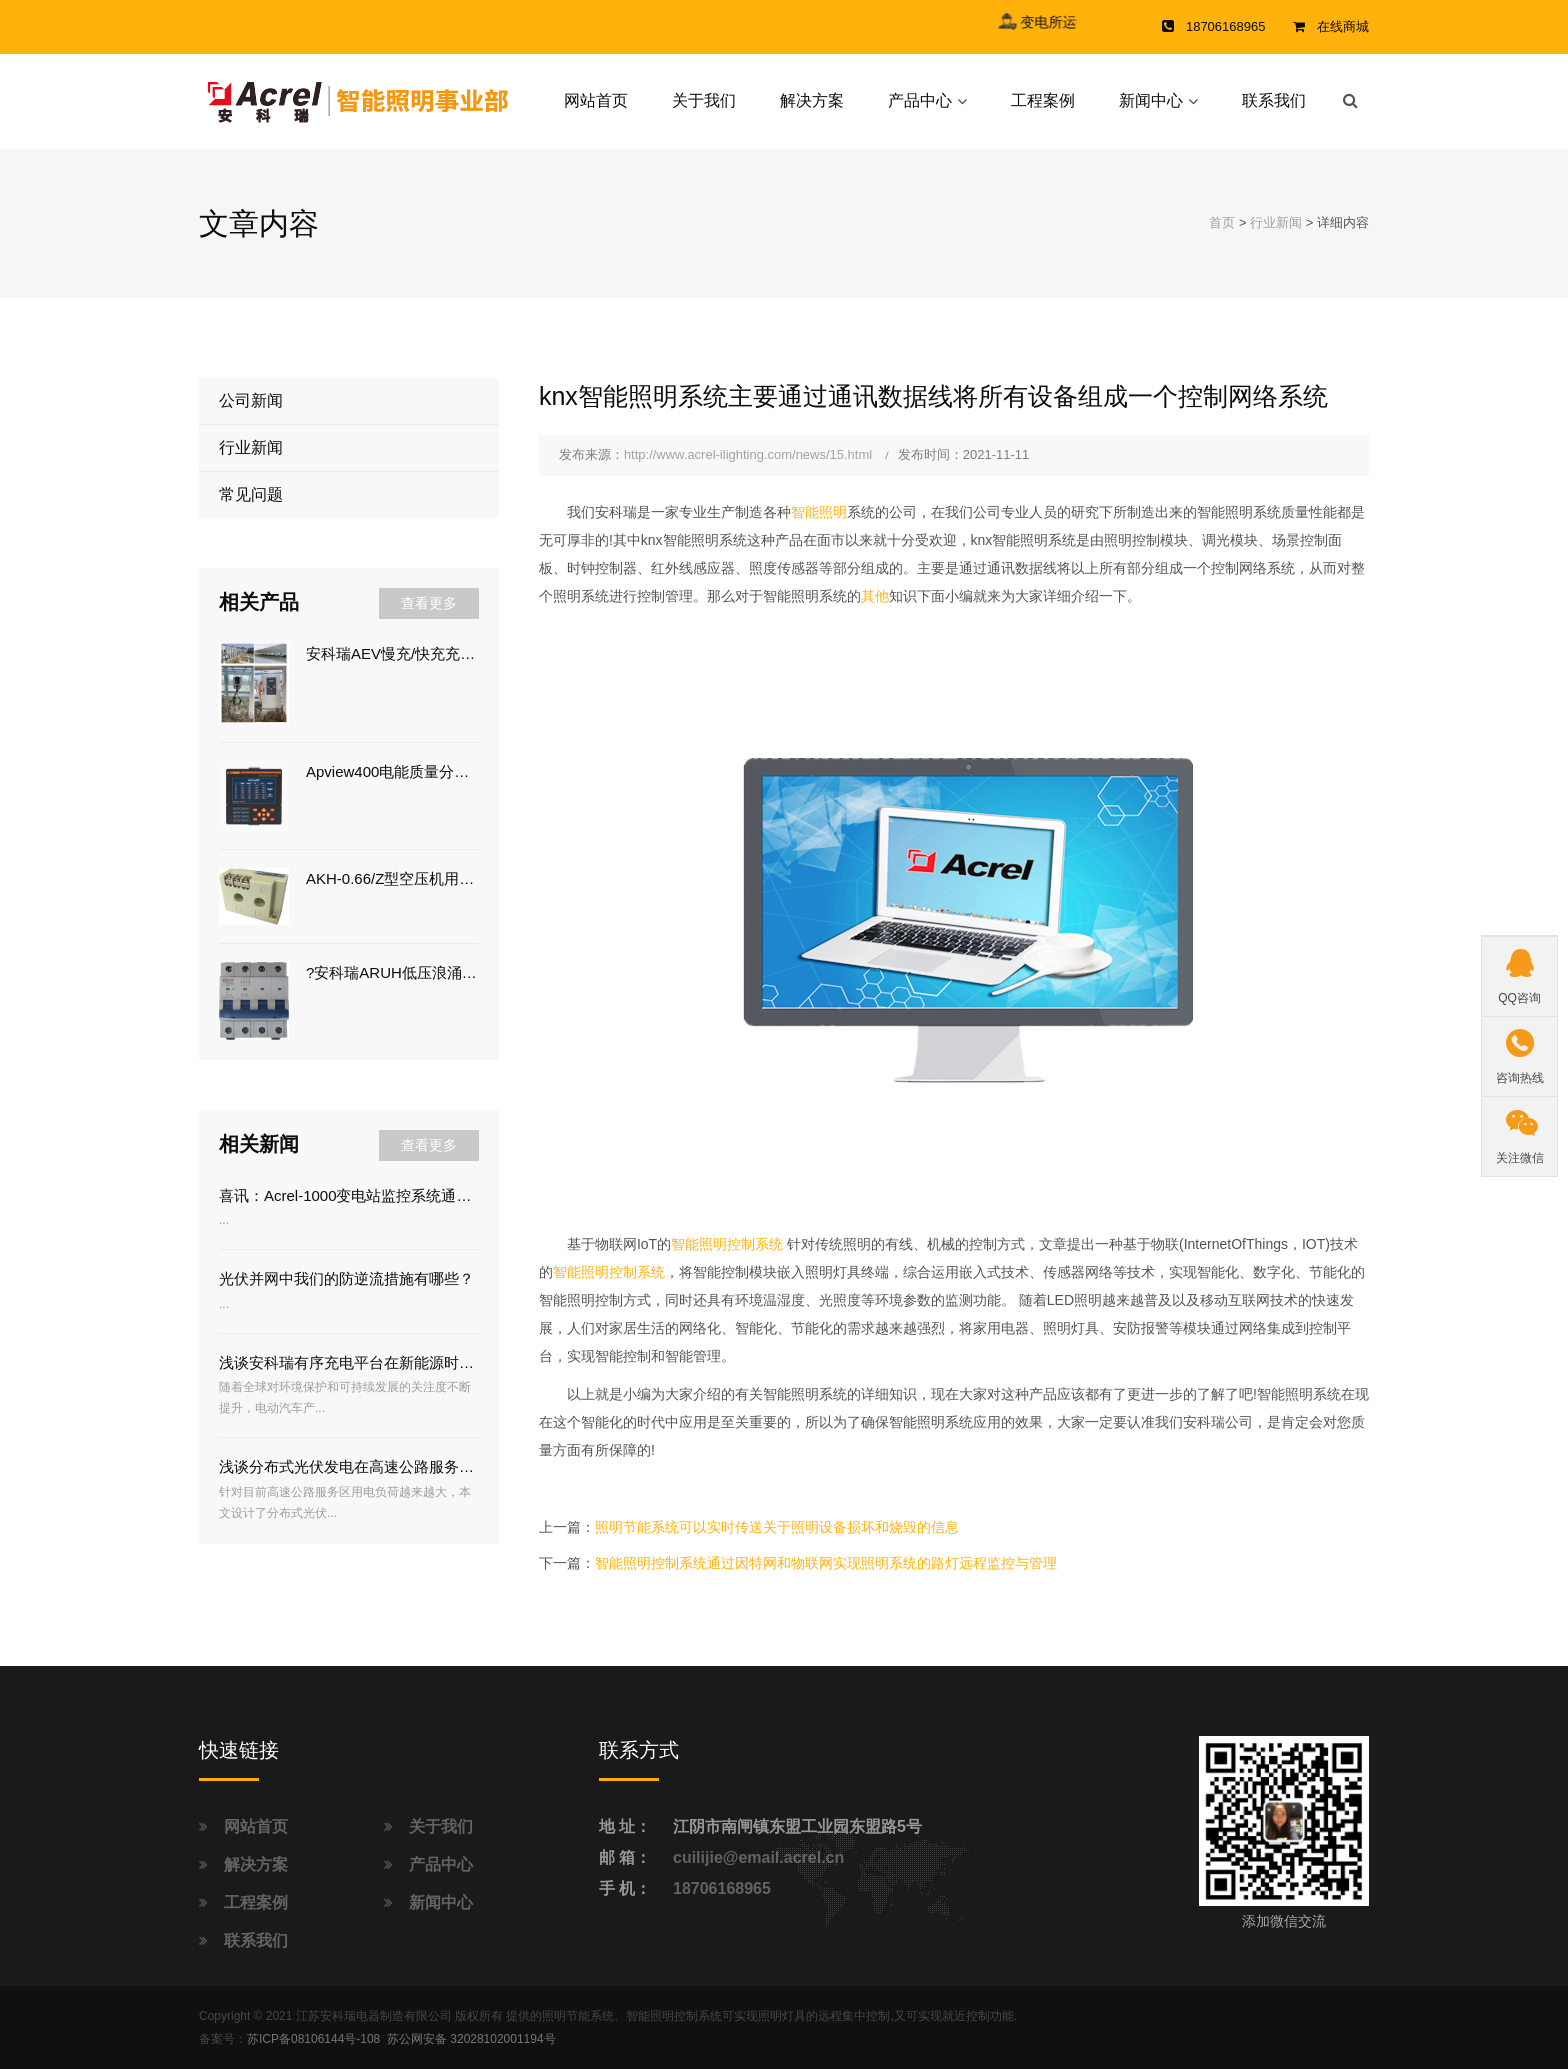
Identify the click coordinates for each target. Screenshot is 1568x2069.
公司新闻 (251, 400)
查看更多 (429, 603)
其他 (875, 596)
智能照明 (819, 512)
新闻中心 (1151, 100)
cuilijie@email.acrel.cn (758, 1857)
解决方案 (812, 100)
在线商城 (1343, 26)
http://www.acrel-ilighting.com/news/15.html (748, 454)
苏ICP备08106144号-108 (313, 2039)
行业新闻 (1276, 222)
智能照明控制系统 (727, 1244)
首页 (1222, 222)
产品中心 (920, 100)
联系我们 (1274, 100)
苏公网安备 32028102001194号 (471, 2039)
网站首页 (596, 100)
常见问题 (251, 494)
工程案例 (1043, 100)
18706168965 (722, 1888)
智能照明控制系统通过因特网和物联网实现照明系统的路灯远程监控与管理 (826, 1563)
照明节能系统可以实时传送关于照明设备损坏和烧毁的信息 (777, 1527)
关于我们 (704, 100)
